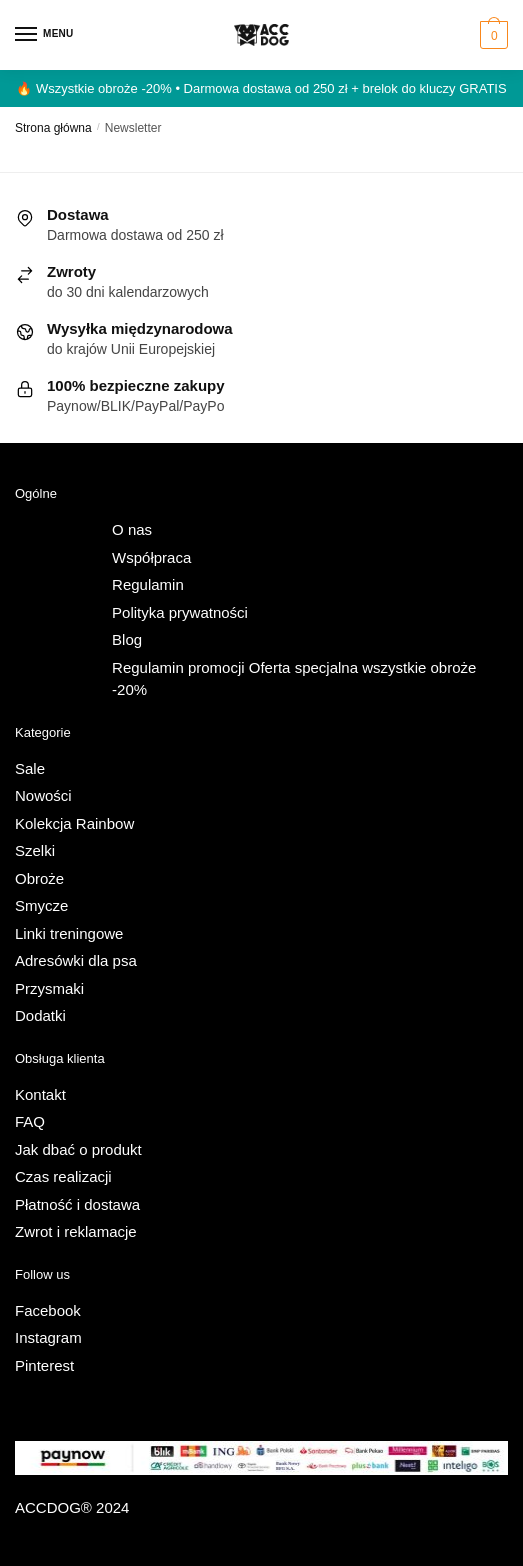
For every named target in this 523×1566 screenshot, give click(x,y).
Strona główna (53, 128)
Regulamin (148, 584)
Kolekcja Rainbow (74, 823)
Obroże (39, 878)
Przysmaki (49, 988)
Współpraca (151, 557)
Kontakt (40, 1094)
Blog (127, 639)
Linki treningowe (69, 933)
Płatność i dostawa (77, 1204)
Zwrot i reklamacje (76, 1231)
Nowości (43, 795)
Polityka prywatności (180, 612)
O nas (132, 529)
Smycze (41, 905)
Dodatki (40, 1015)
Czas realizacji (63, 1176)
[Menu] (45, 35)
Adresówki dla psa (76, 960)
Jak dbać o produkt (78, 1149)
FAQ (30, 1121)
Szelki (35, 850)
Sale (30, 768)
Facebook (48, 1310)
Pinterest (44, 1365)
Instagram (48, 1337)
